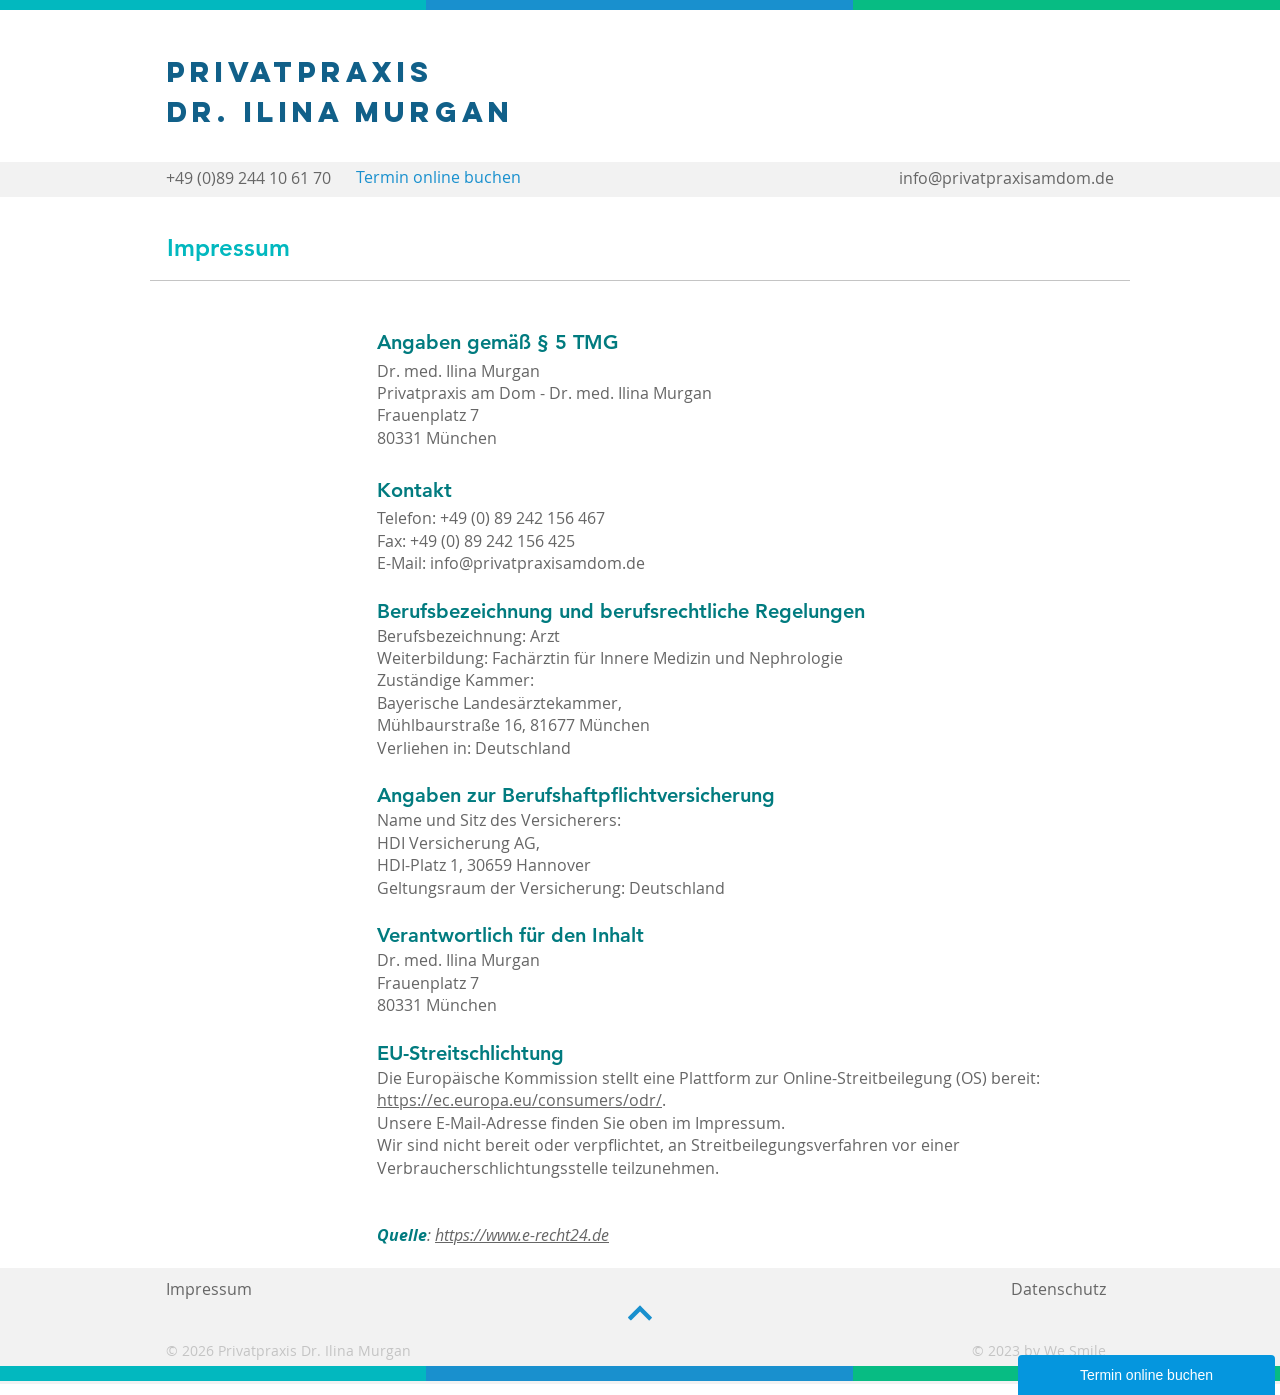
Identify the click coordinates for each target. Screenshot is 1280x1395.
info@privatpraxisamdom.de (1006, 178)
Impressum (209, 1289)
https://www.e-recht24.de (522, 1235)
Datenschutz (1058, 1289)
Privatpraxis (300, 72)
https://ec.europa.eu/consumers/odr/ (519, 1100)
